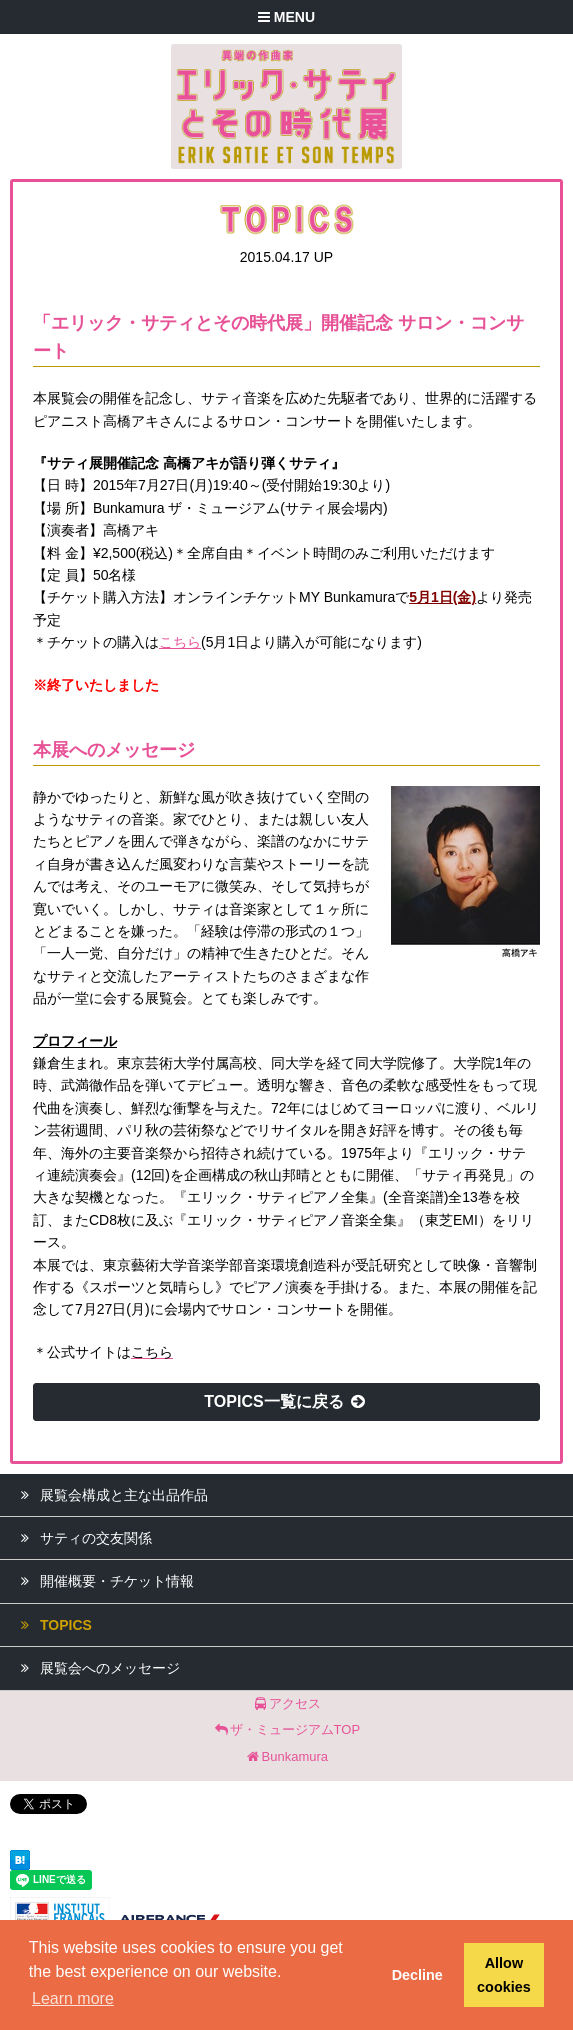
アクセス (286, 1703)
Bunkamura (286, 1756)
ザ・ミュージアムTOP (286, 1729)
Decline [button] (417, 1975)
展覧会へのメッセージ (95, 1668)
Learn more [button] (73, 1998)
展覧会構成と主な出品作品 (109, 1495)
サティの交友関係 (81, 1538)
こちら (180, 642)
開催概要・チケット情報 (102, 1581)
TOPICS (51, 1625)
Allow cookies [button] (504, 1975)
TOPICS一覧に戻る (286, 1401)
